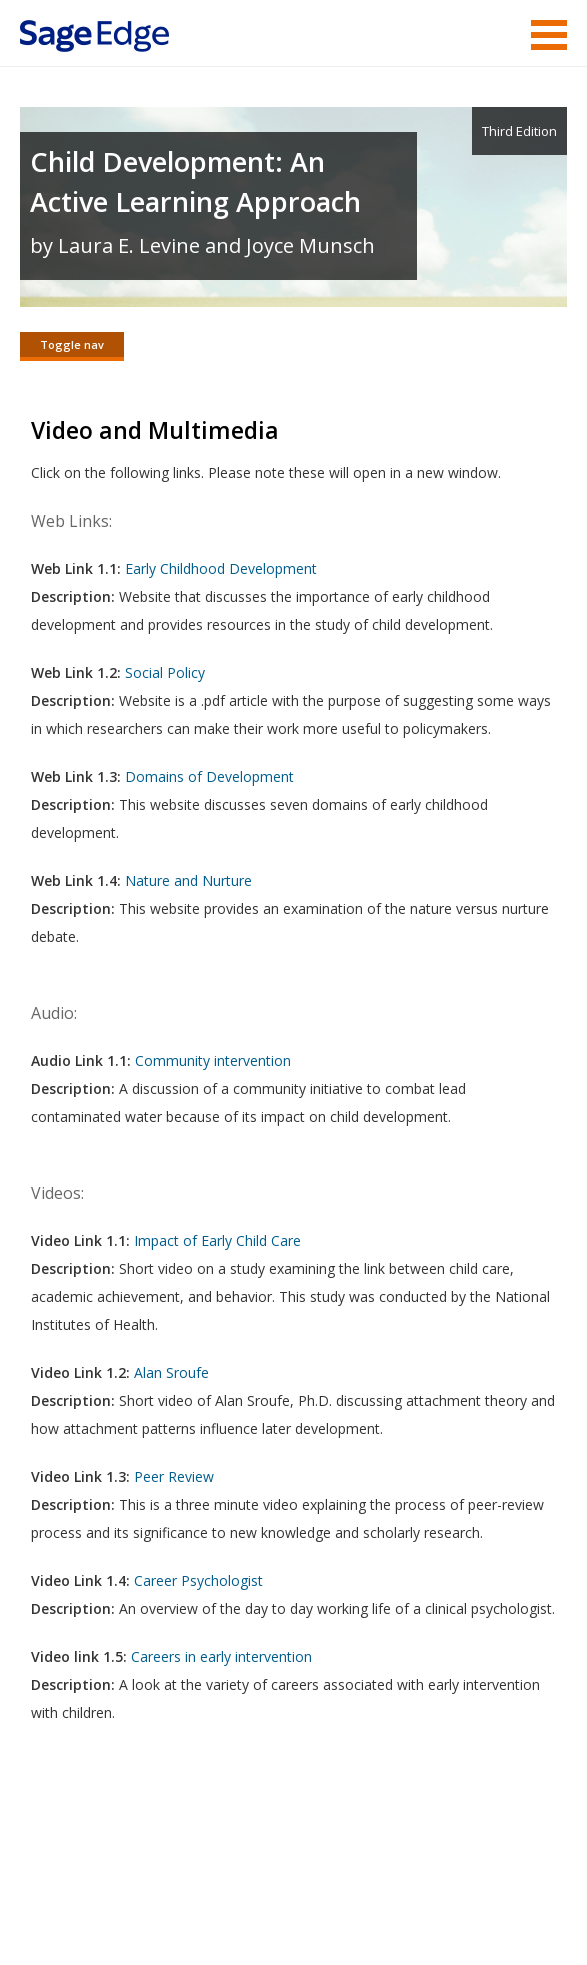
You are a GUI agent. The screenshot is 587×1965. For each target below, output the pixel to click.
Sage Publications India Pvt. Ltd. (310, 1842)
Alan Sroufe (171, 1374)
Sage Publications (134, 1842)
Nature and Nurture (188, 882)
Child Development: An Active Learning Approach (195, 181)
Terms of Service (201, 1890)
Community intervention (213, 1062)
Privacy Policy (435, 1890)
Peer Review (174, 1478)
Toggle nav (72, 344)
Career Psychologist (198, 1582)
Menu (549, 35)
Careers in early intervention (221, 1658)
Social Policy (165, 674)
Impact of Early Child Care (219, 1242)
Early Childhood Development (221, 570)
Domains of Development (209, 778)
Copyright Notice (323, 1890)
